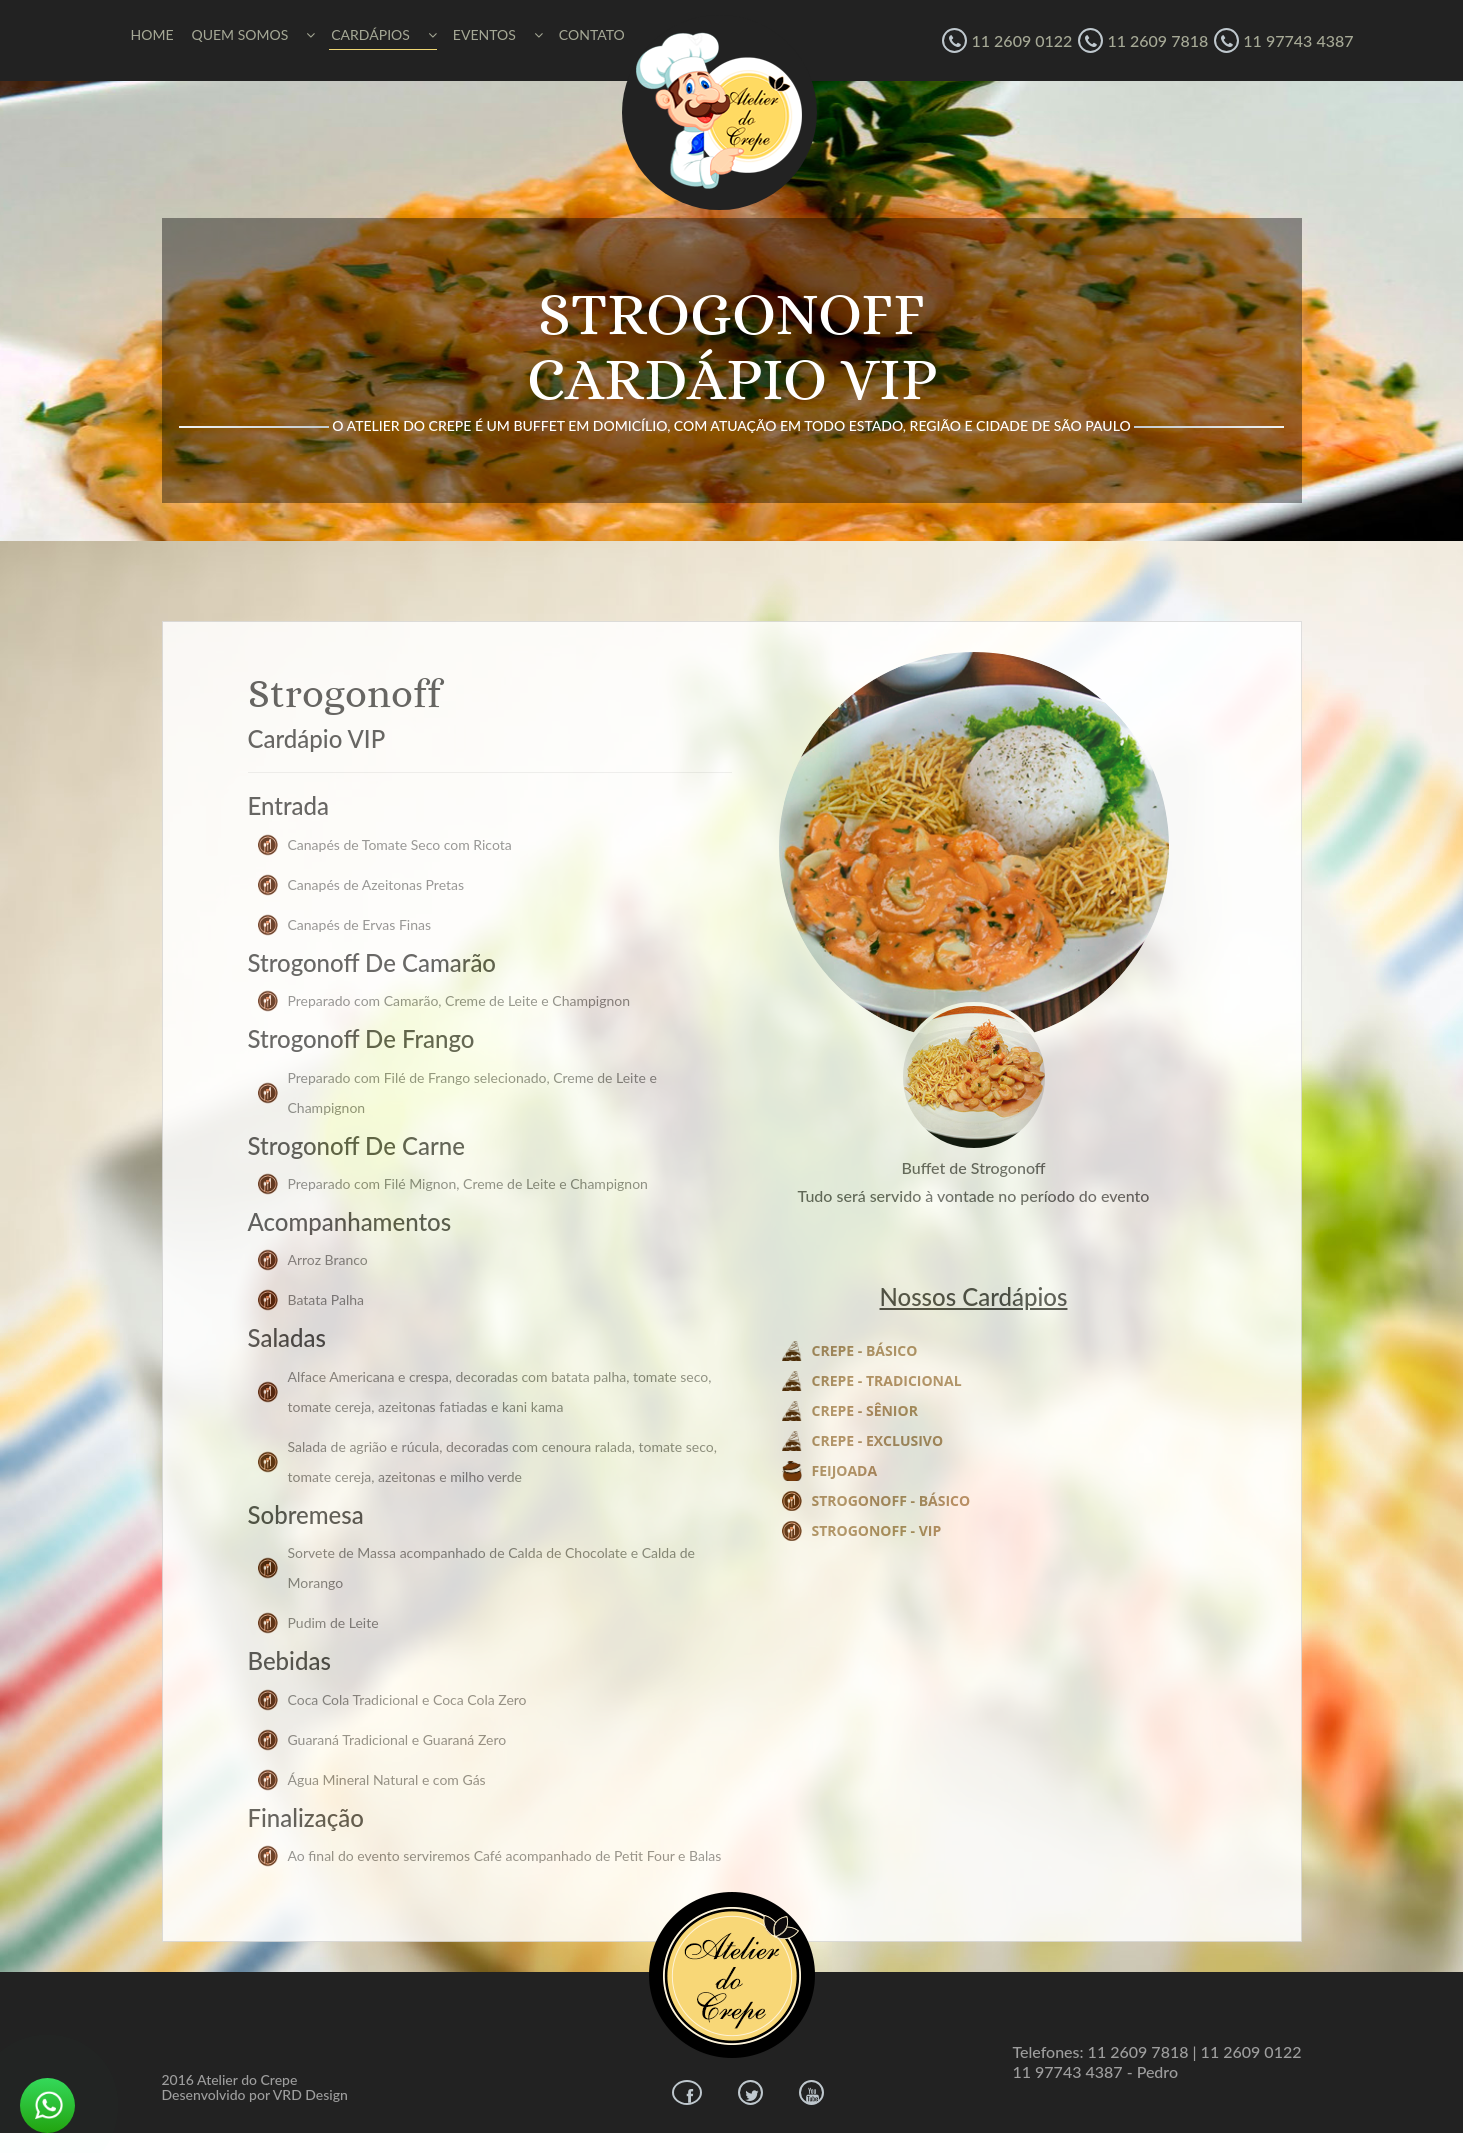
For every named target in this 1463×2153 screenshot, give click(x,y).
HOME (152, 34)
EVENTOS (498, 34)
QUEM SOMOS (253, 34)
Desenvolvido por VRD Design (255, 2094)
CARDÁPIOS (384, 34)
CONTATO (592, 34)
